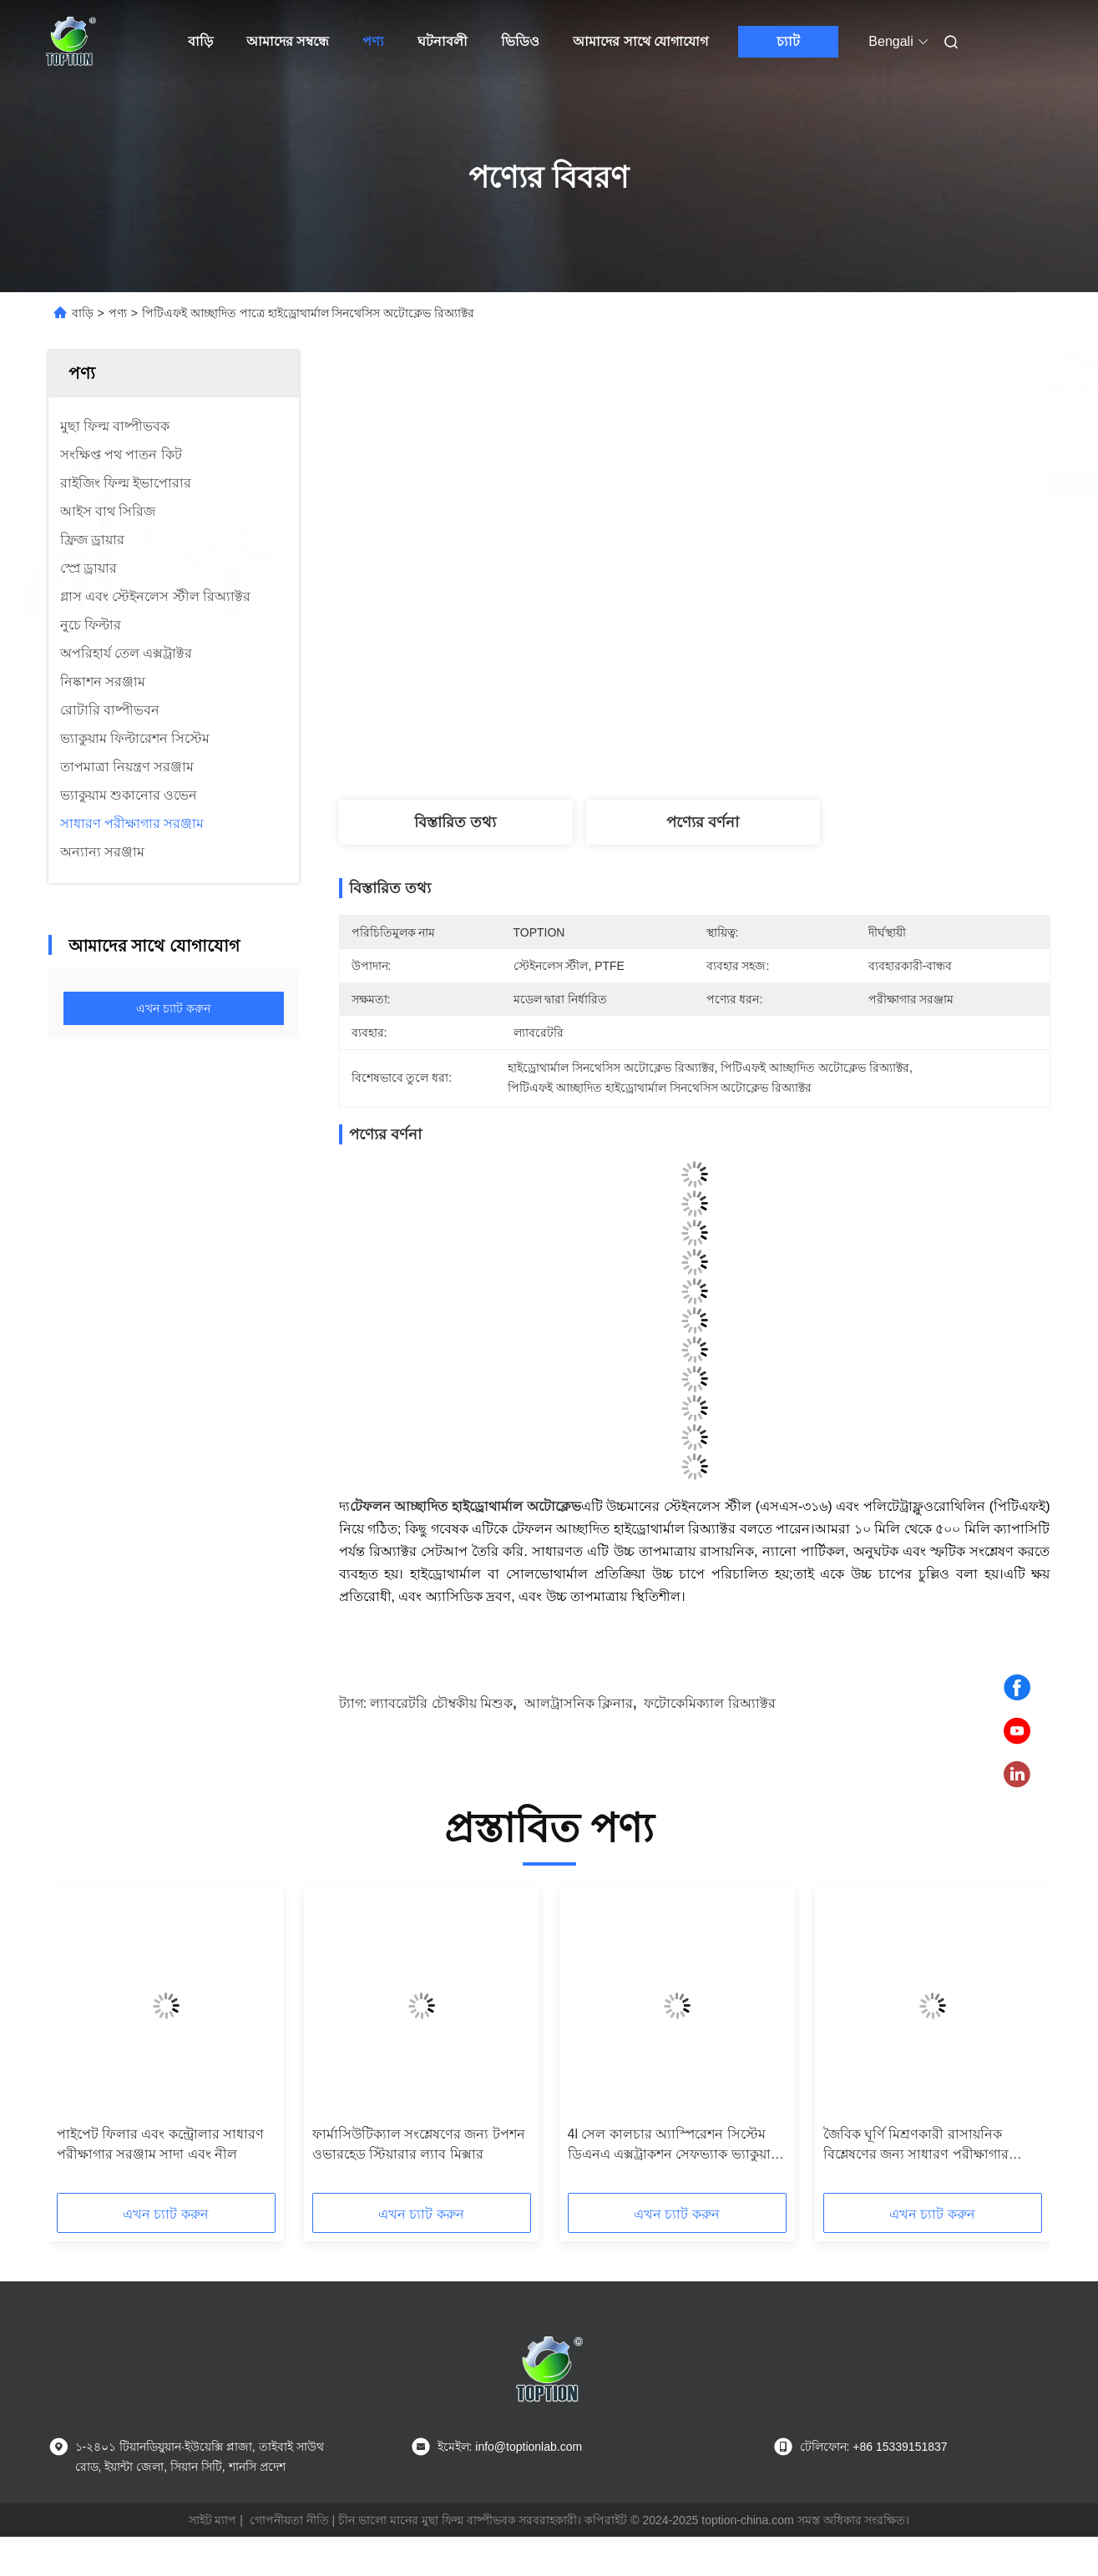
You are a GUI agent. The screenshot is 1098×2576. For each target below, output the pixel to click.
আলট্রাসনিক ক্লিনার (578, 1703)
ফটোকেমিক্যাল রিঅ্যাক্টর (709, 1703)
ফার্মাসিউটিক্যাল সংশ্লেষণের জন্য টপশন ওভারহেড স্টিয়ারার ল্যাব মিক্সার (418, 2144)
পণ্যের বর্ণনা (702, 822)
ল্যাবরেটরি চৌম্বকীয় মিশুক (441, 1703)
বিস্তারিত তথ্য (455, 822)
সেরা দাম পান (788, 482)
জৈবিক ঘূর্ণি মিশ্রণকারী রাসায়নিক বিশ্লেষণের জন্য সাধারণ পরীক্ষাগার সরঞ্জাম (916, 2145)
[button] (87, 2045)
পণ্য (373, 41)
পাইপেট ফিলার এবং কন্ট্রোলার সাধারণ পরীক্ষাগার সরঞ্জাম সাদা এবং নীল (161, 2144)
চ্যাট (788, 41)
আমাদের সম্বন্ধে (287, 41)
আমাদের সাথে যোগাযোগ (640, 41)
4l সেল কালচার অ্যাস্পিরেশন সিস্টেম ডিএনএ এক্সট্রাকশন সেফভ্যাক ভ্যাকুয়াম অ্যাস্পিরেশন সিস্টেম (673, 2145)
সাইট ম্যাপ (213, 2520)
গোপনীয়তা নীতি (289, 2520)
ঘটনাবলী (442, 41)
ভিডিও (520, 41)
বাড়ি (200, 41)
